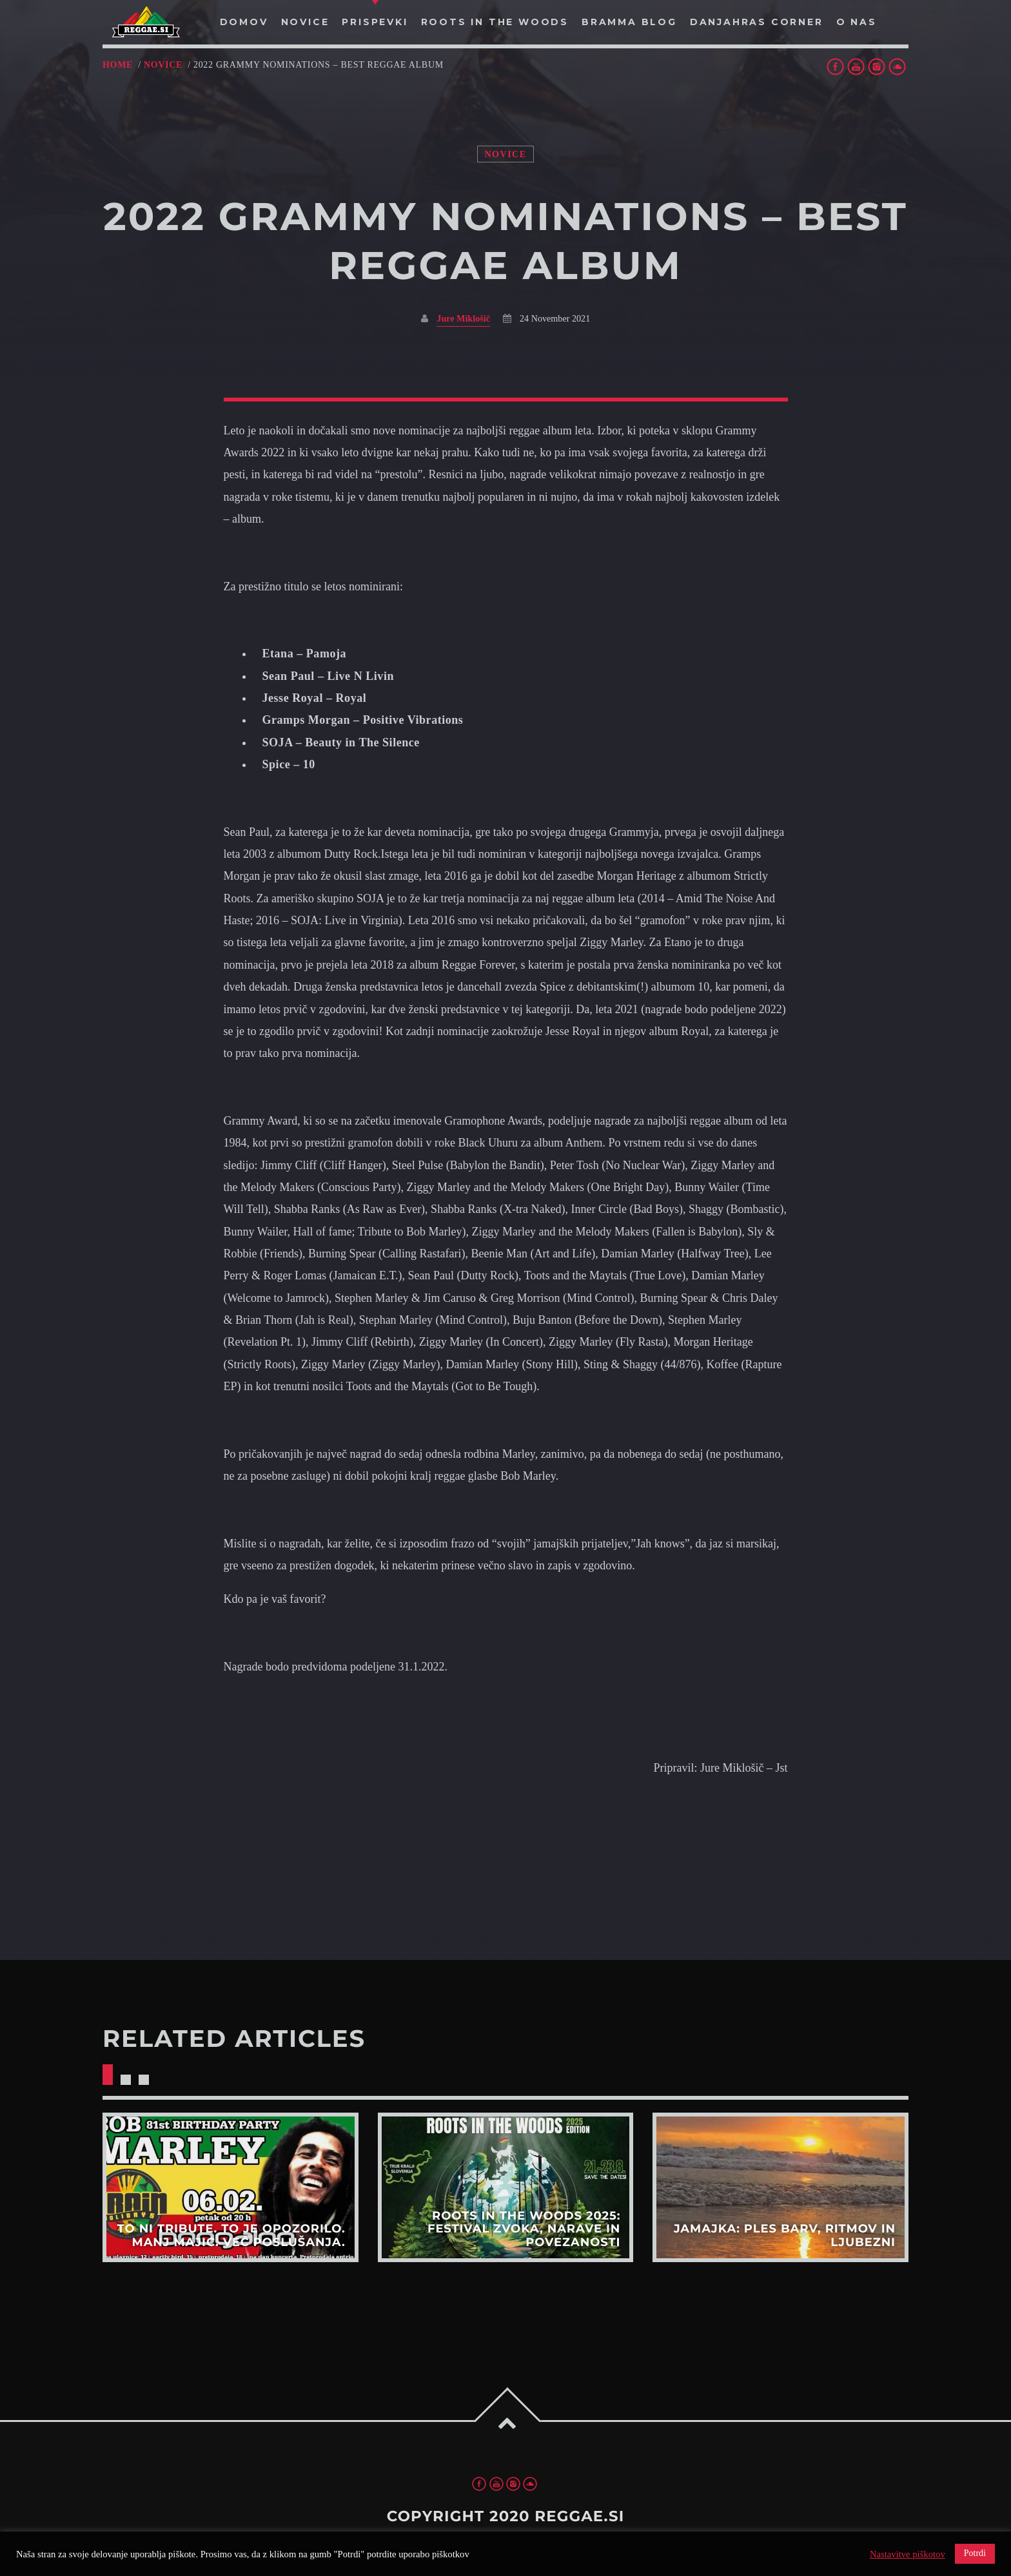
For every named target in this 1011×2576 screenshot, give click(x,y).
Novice (163, 65)
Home (118, 65)
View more (230, 2187)
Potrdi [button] (975, 2553)
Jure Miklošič (463, 318)
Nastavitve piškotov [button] (907, 2554)
